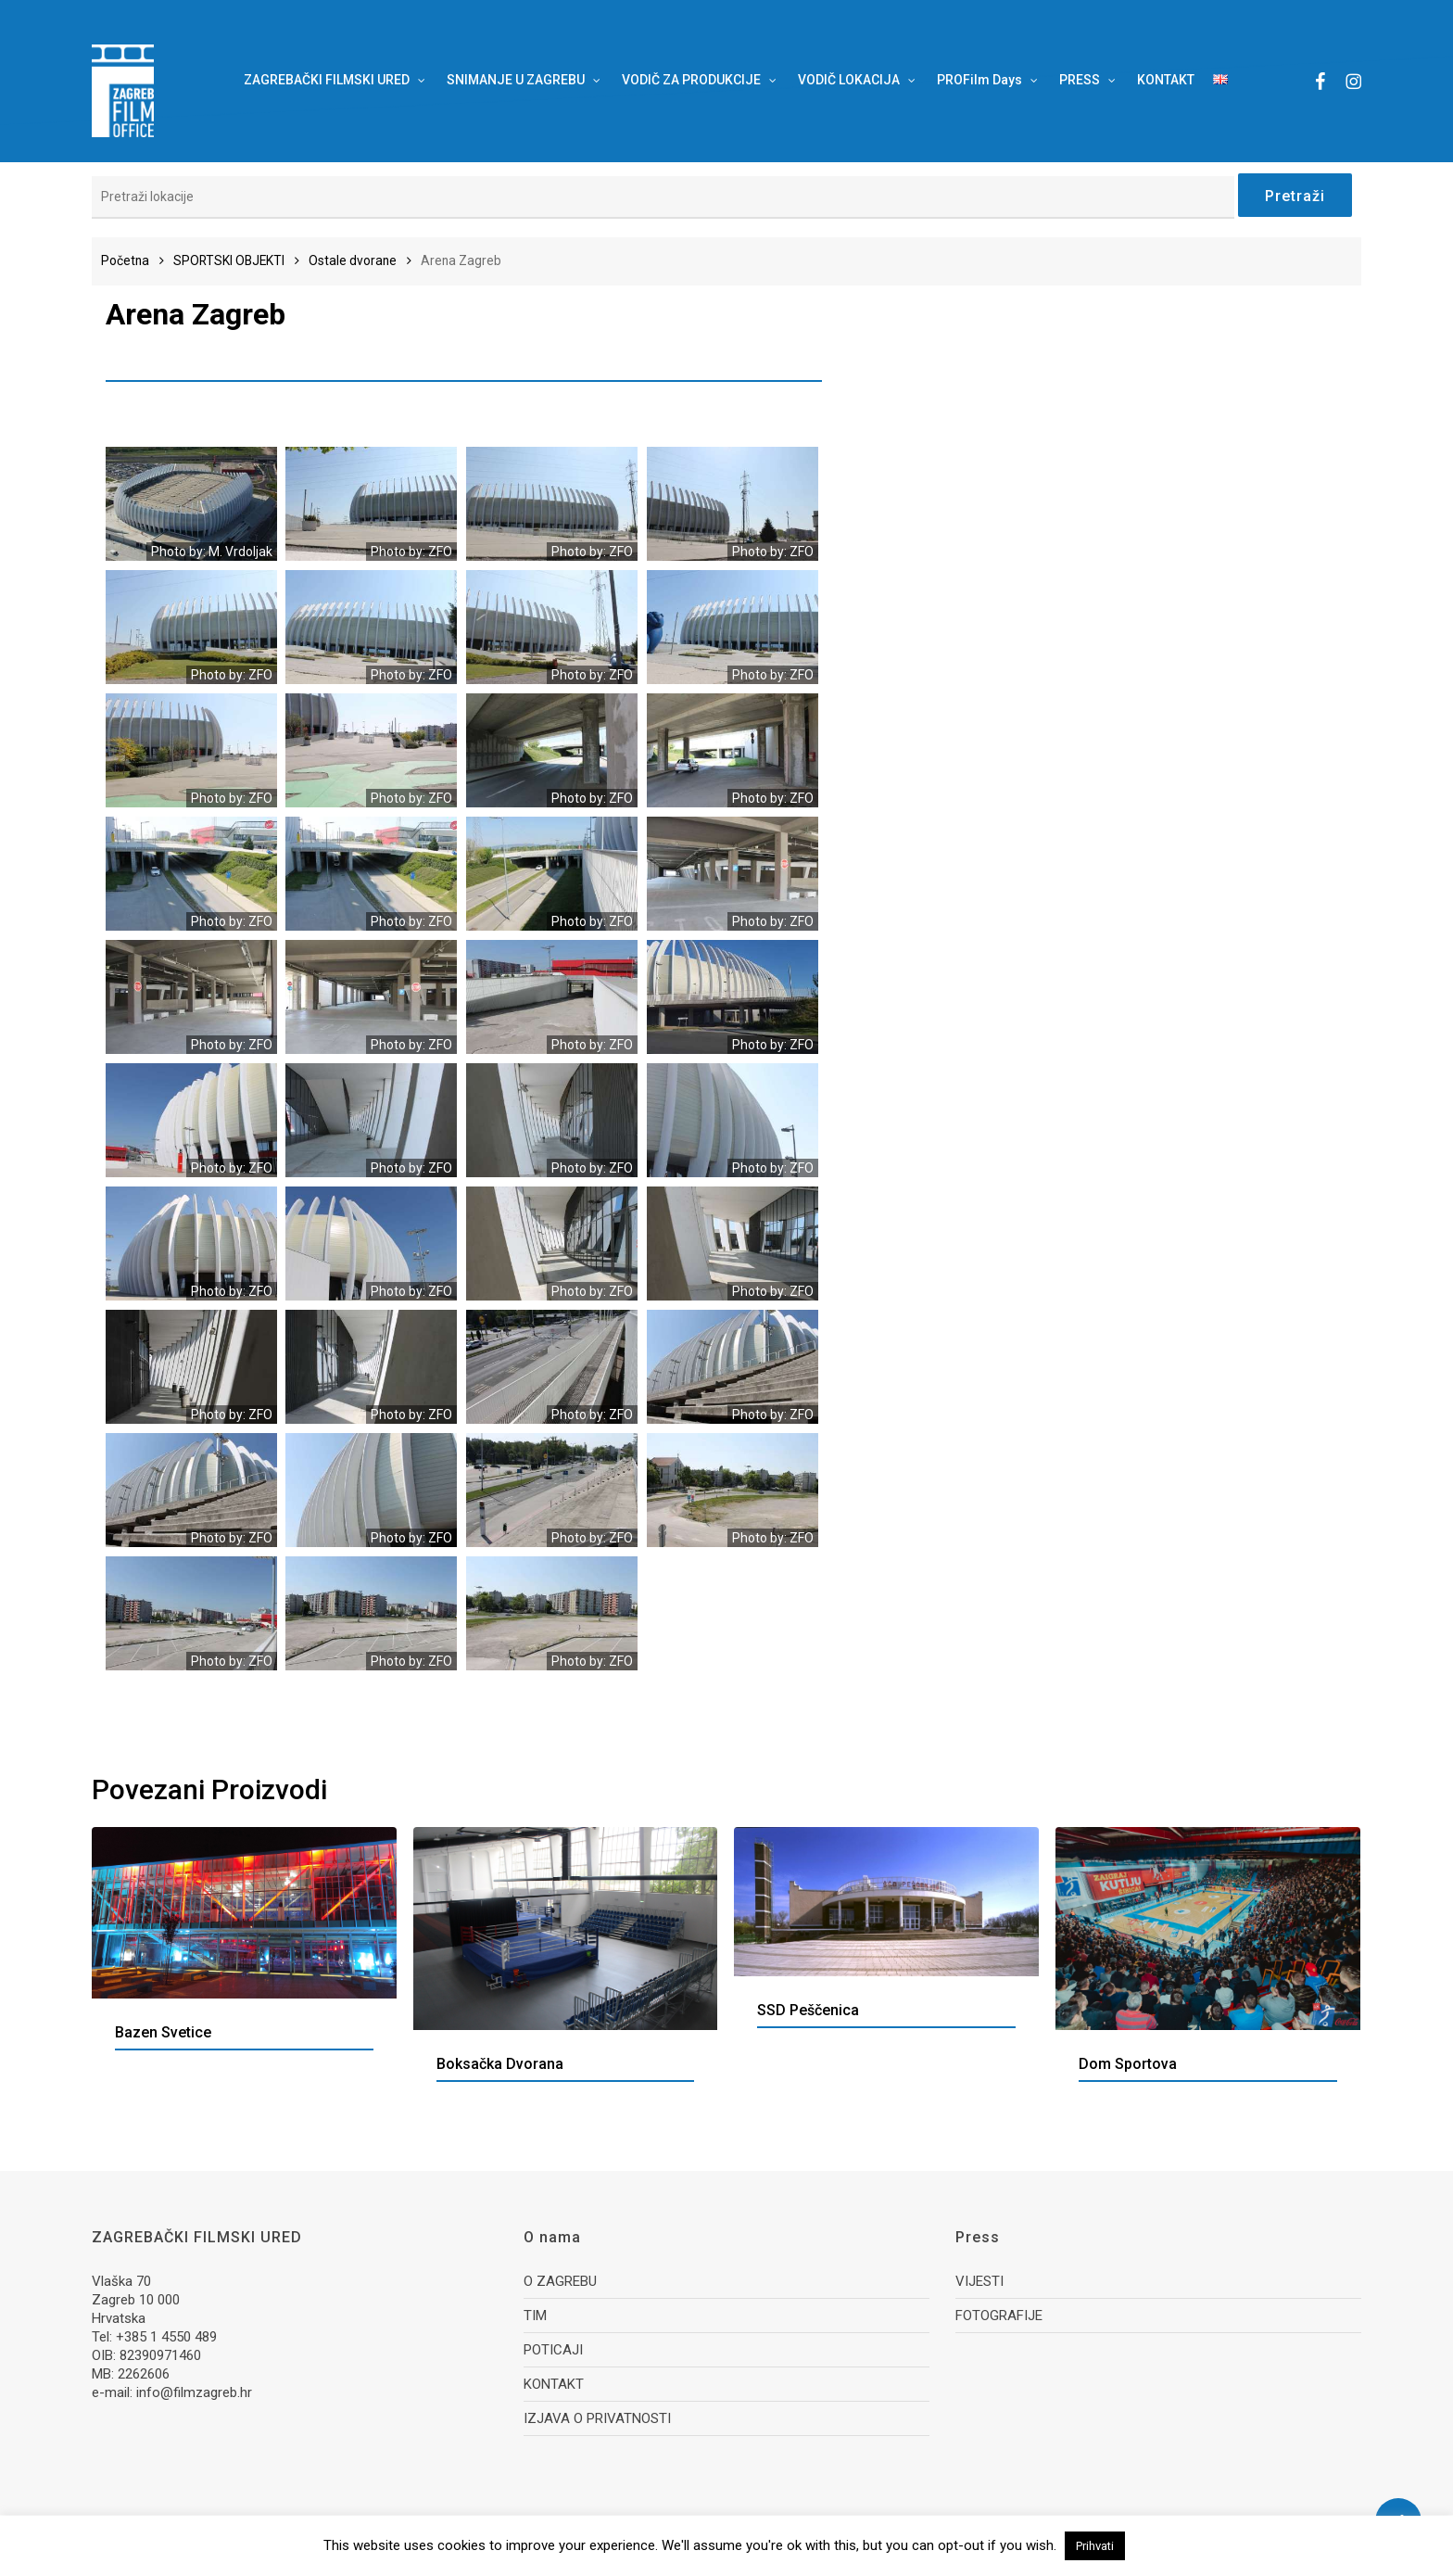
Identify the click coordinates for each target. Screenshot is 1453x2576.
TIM (535, 2315)
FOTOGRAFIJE (998, 2315)
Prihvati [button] (1095, 2546)
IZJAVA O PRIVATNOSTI (597, 2418)
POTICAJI (553, 2349)
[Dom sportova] (1207, 1928)
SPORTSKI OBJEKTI (228, 260)
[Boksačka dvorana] (565, 1928)
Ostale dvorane (353, 260)
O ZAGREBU (560, 2281)
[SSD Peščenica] (886, 1901)
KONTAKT (554, 2384)
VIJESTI (979, 2281)
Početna (125, 260)
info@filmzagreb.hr (194, 2392)
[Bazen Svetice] (244, 1913)
